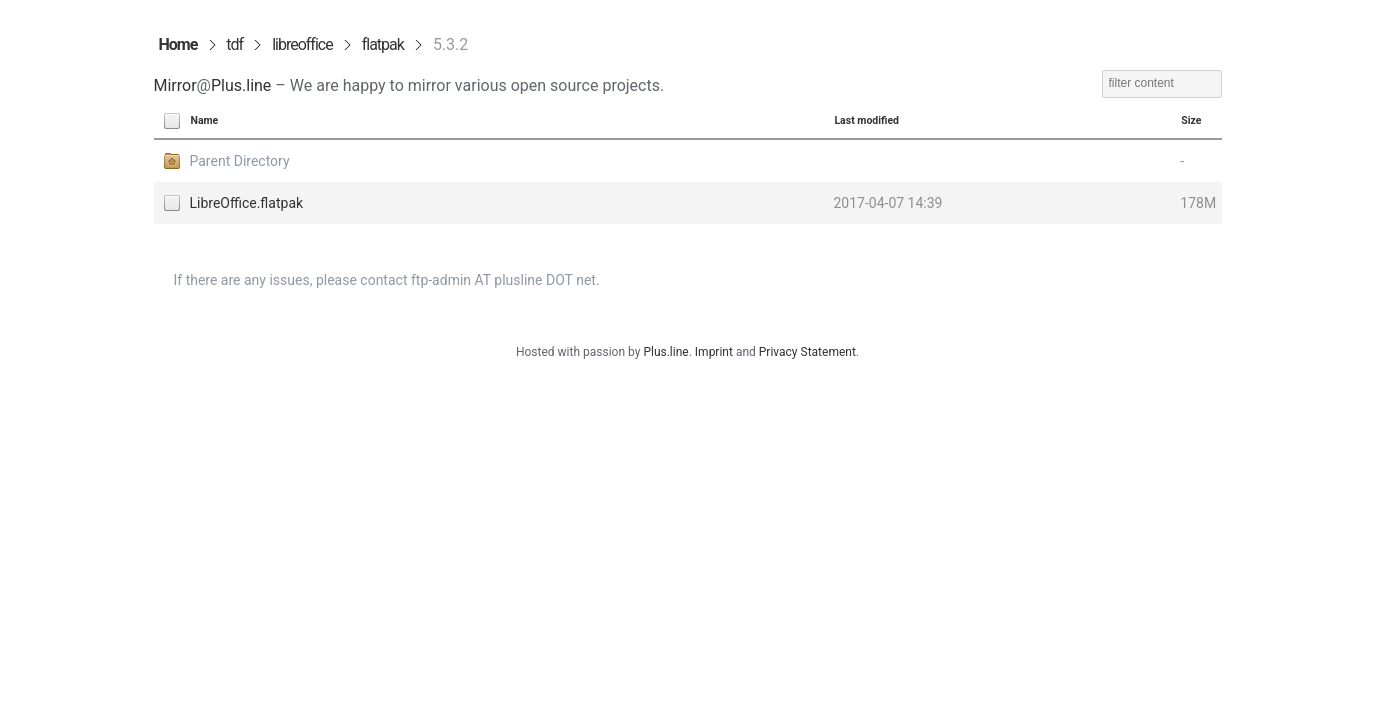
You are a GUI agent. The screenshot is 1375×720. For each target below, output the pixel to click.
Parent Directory (240, 161)
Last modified (866, 120)
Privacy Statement (807, 352)
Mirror (175, 85)
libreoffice (302, 44)
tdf (234, 44)
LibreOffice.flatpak (247, 203)
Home (178, 44)
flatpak (383, 44)
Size (1191, 120)
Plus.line (241, 85)
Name (205, 120)
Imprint (714, 352)
